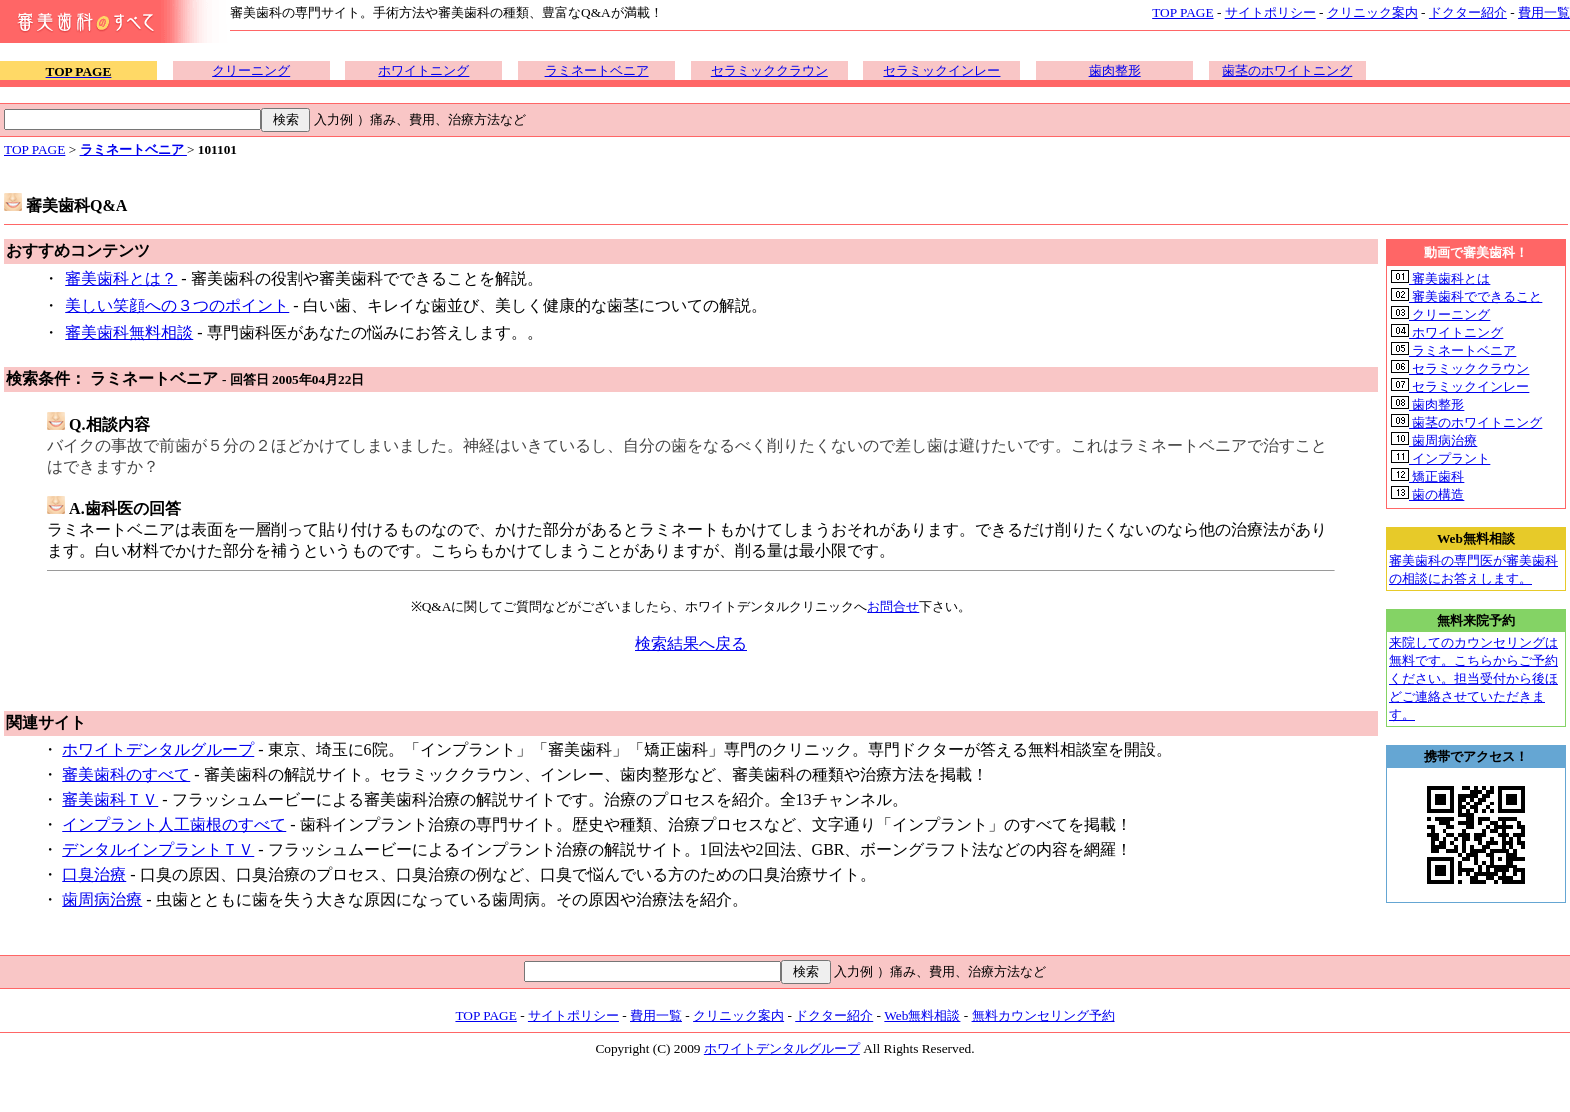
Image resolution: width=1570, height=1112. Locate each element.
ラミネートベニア (597, 70)
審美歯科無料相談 (129, 332)
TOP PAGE (1182, 12)
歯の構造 (1427, 494)
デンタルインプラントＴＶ (158, 849)
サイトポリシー (1270, 12)
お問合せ (893, 606)
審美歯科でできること (1466, 296)
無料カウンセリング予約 (1043, 1015)
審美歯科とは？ (121, 278)
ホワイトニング (423, 70)
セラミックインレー (941, 70)
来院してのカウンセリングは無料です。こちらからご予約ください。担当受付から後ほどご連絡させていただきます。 (1473, 678)
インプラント (1440, 458)
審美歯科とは (1440, 278)
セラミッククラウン (769, 70)
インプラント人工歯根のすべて (174, 824)
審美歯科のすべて (126, 774)
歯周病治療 (102, 899)
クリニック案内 (1372, 12)
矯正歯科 (1427, 476)
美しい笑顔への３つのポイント (177, 305)
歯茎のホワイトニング (1287, 70)
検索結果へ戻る (691, 643)
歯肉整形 (1115, 70)
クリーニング (251, 70)
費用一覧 (1544, 12)
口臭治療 (94, 874)
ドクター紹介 (1468, 12)
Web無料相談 (922, 1015)
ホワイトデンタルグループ (158, 749)
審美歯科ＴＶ (110, 799)
